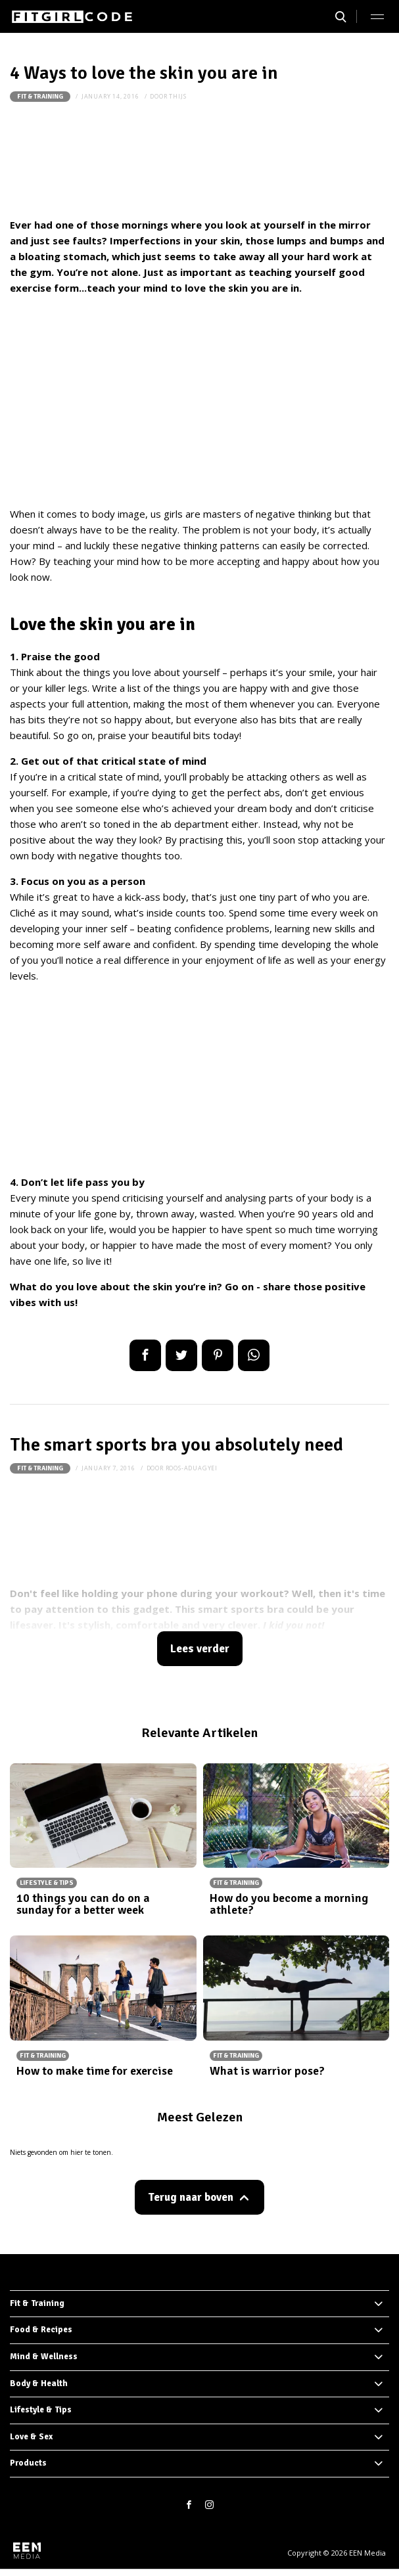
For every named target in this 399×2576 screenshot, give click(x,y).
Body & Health (39, 2383)
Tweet (181, 1355)
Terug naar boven (190, 2197)
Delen (145, 1355)
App (254, 1355)
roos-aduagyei (192, 1468)
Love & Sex (31, 2436)
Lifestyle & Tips (41, 2410)
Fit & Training (40, 97)
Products (28, 2463)
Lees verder (199, 1649)
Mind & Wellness (44, 2356)
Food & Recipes (41, 2329)
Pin (217, 1355)
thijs (177, 96)
